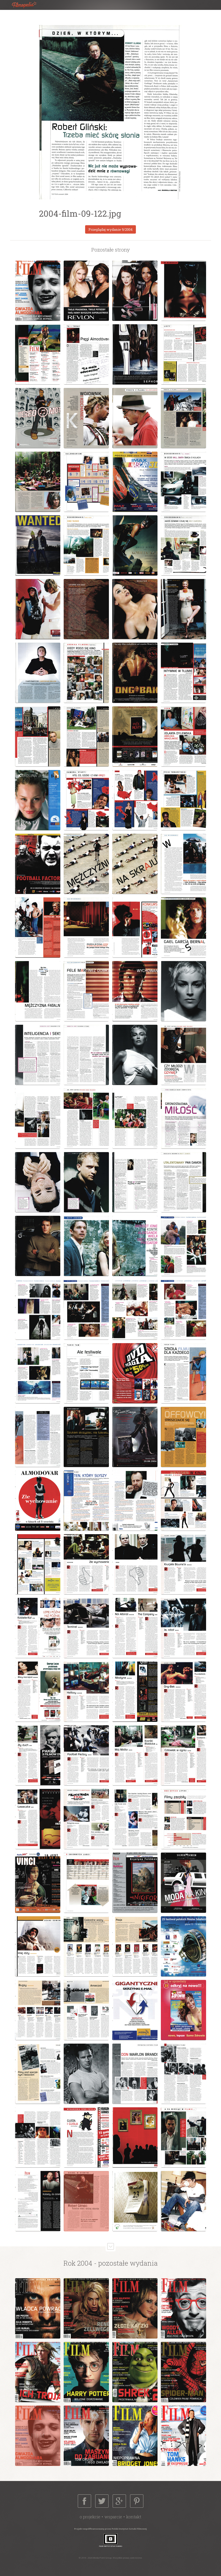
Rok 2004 (78, 2263)
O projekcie (90, 2517)
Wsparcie (113, 2517)
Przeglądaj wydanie (110, 229)
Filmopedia (27, 5)
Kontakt (133, 2517)
